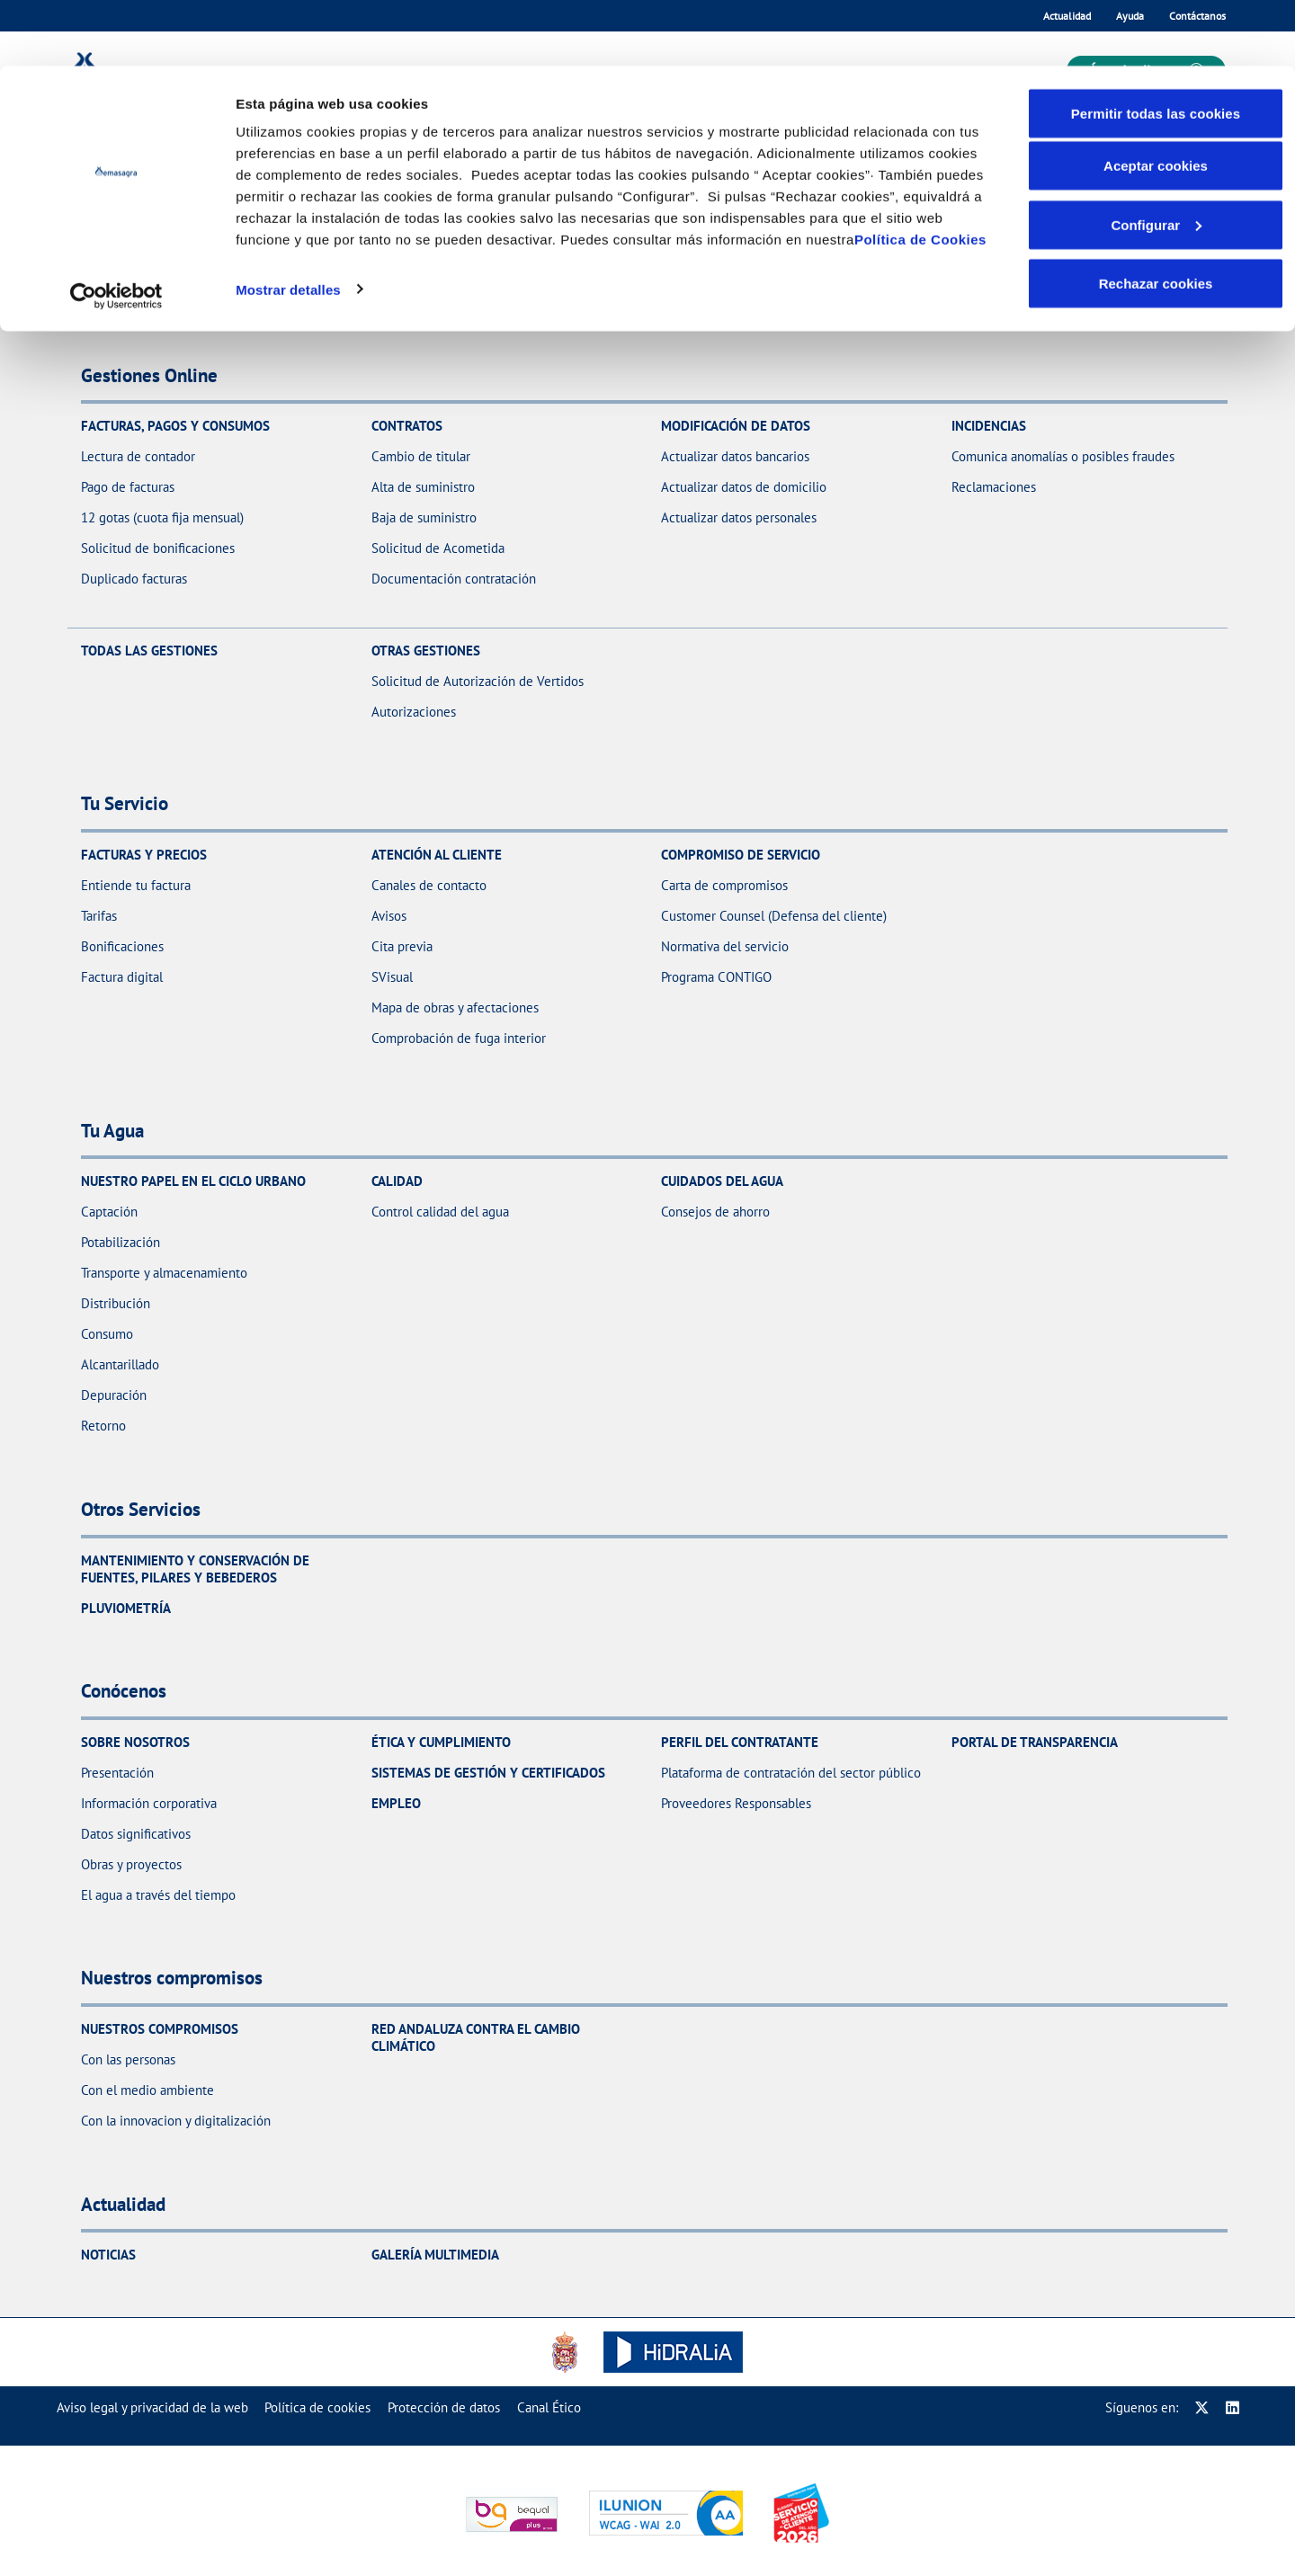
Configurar (1156, 158)
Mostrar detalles (288, 222)
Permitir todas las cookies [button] (1156, 47)
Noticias (108, 2254)
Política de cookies (317, 2407)
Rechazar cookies (1156, 217)
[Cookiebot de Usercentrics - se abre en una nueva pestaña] (116, 230)
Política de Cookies (920, 173)
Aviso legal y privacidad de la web (152, 2407)
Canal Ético (549, 2407)
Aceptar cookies (1155, 99)
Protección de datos (444, 2407)
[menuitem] (152, 2407)
